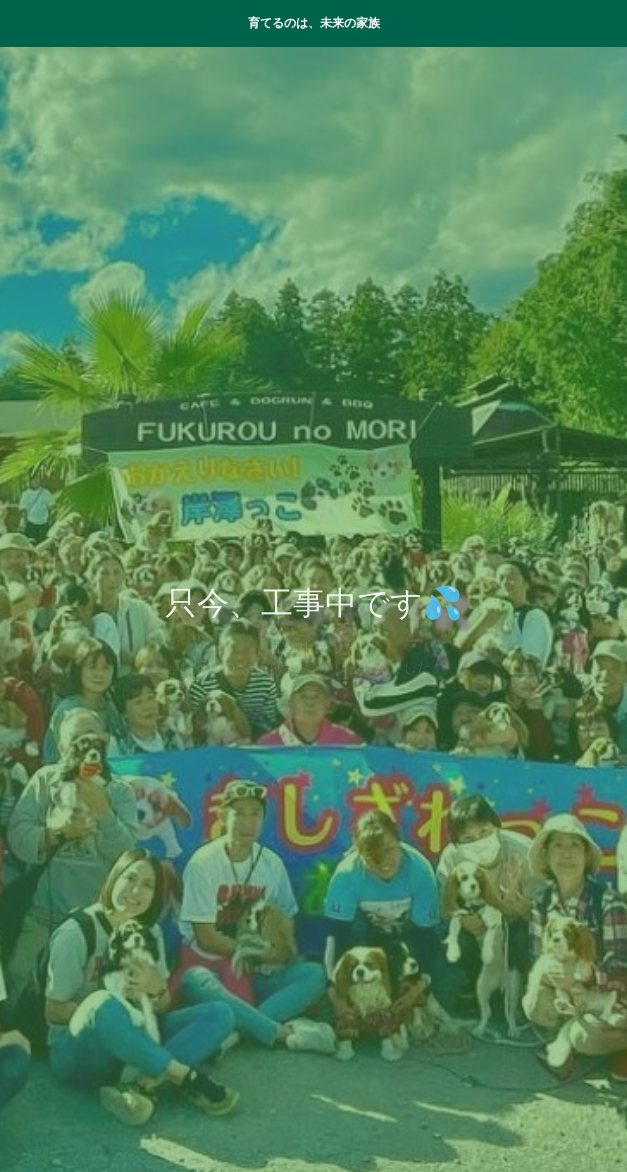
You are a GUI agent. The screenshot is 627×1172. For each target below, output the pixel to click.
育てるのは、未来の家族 (314, 23)
